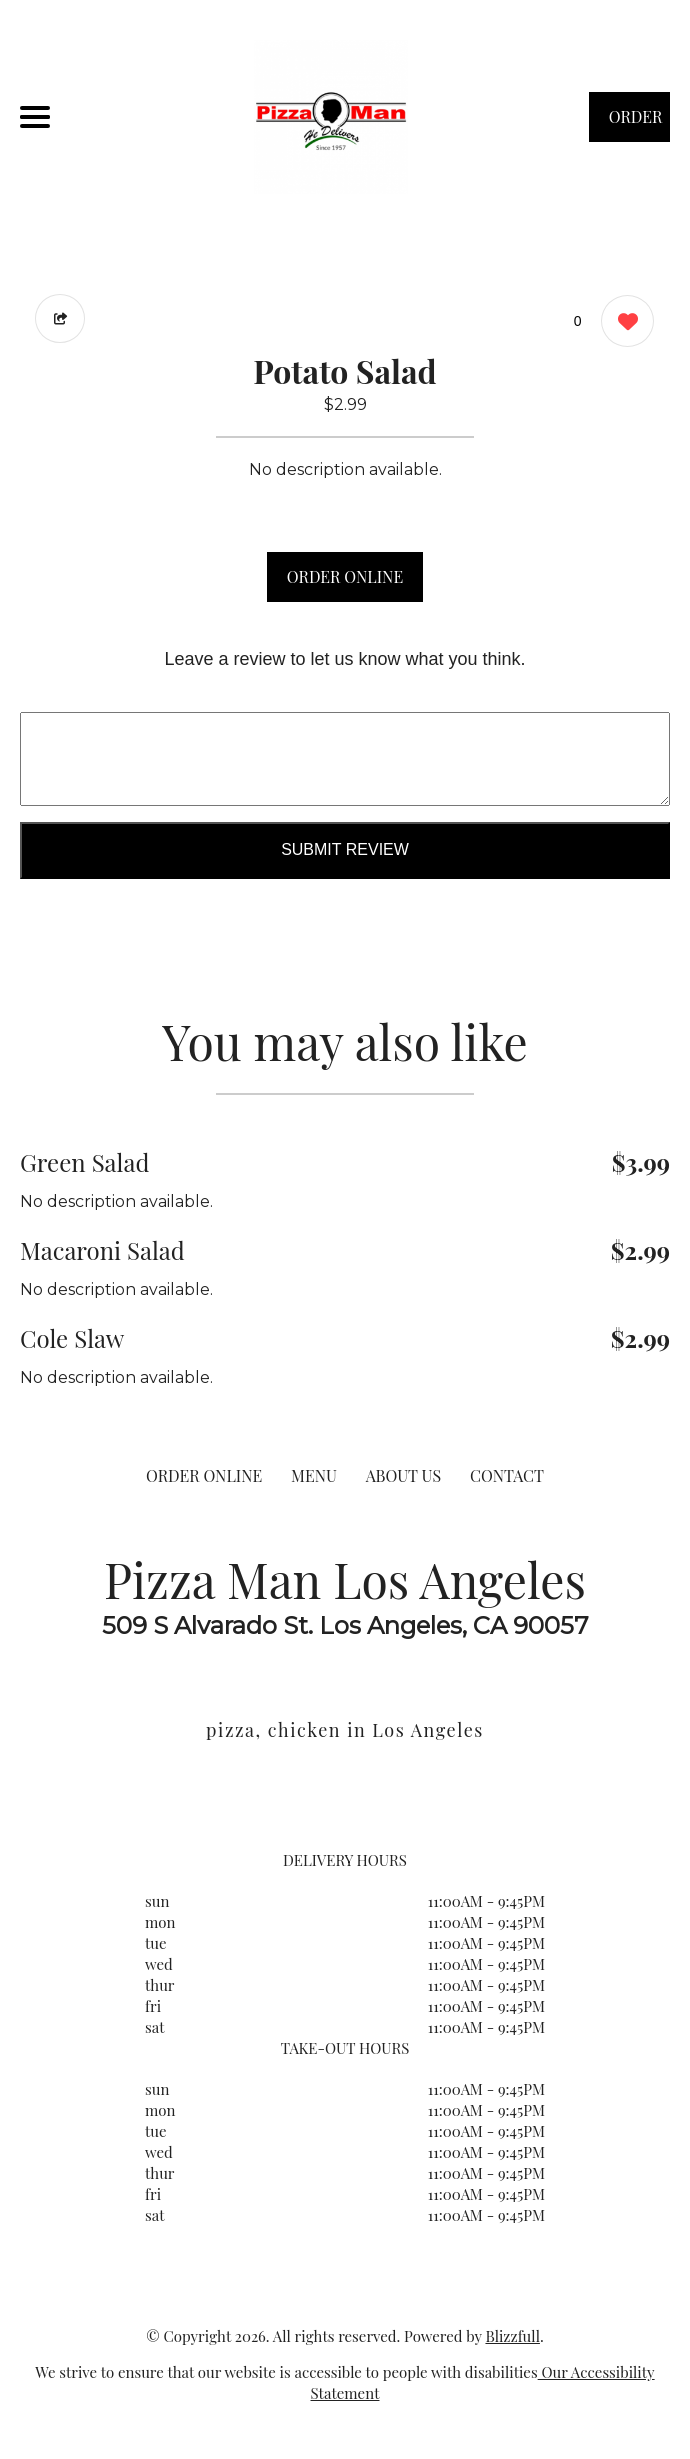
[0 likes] (622, 323)
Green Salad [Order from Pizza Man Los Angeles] (84, 1162)
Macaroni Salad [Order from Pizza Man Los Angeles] (102, 1250)
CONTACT (507, 1475)
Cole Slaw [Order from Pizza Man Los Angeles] (72, 1338)
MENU (314, 1475)
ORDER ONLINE (345, 576)
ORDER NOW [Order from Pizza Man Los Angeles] (636, 124)
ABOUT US (404, 1475)
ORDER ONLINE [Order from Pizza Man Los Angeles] (204, 1475)
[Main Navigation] (35, 117)
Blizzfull (512, 2336)
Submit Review (345, 849)
